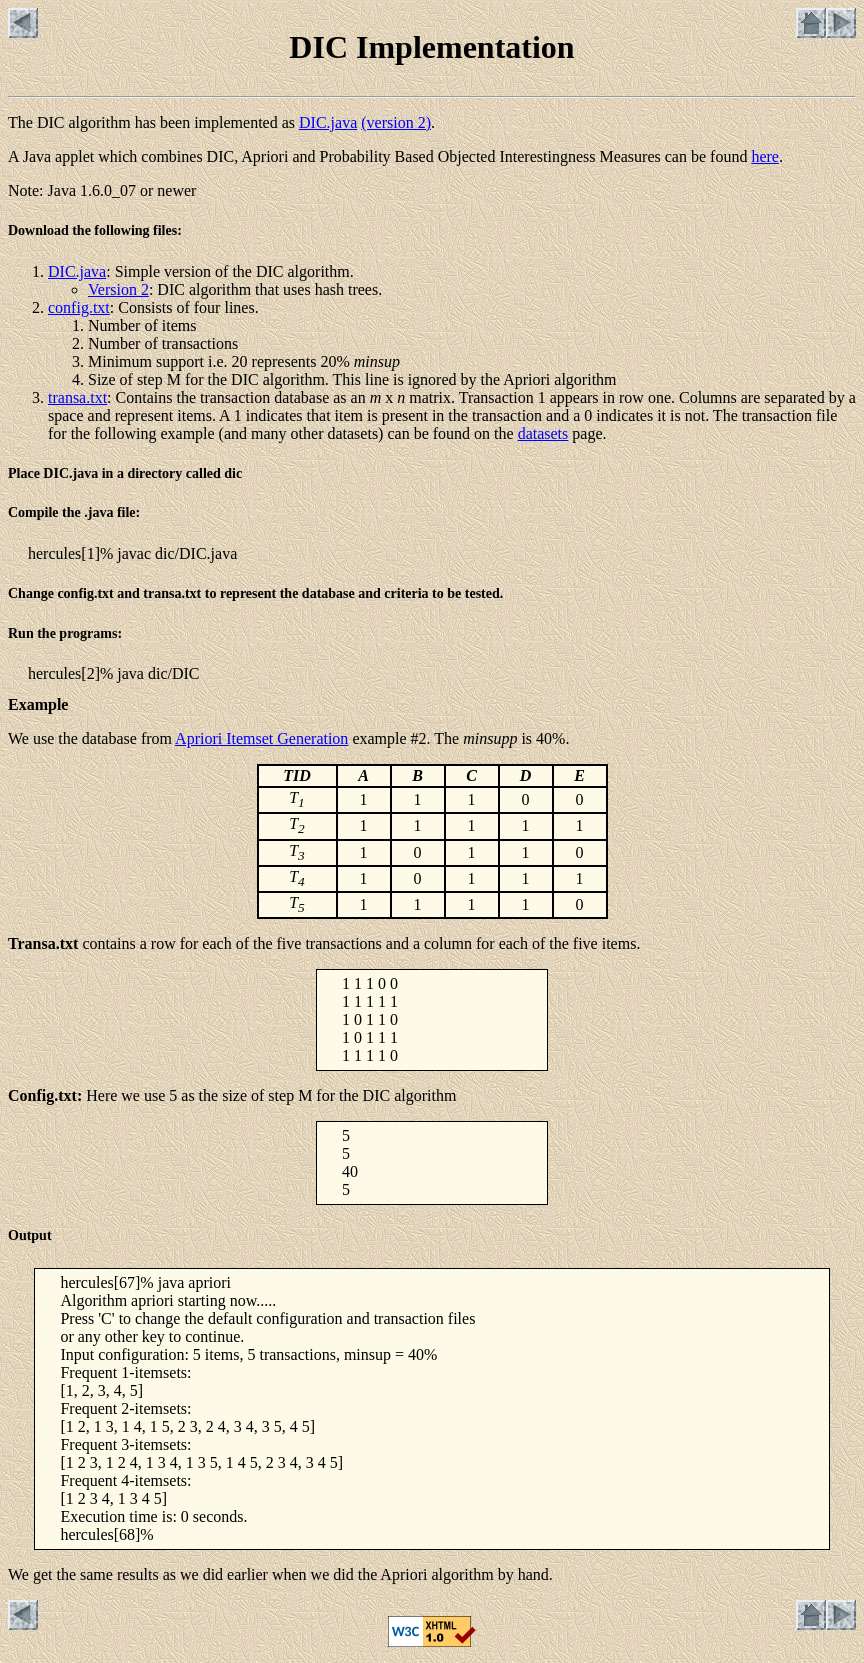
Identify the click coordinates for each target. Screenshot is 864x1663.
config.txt (79, 307)
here (765, 156)
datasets (543, 433)
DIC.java (328, 122)
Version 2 (118, 289)
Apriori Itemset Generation (261, 738)
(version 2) (396, 122)
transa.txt (77, 397)
